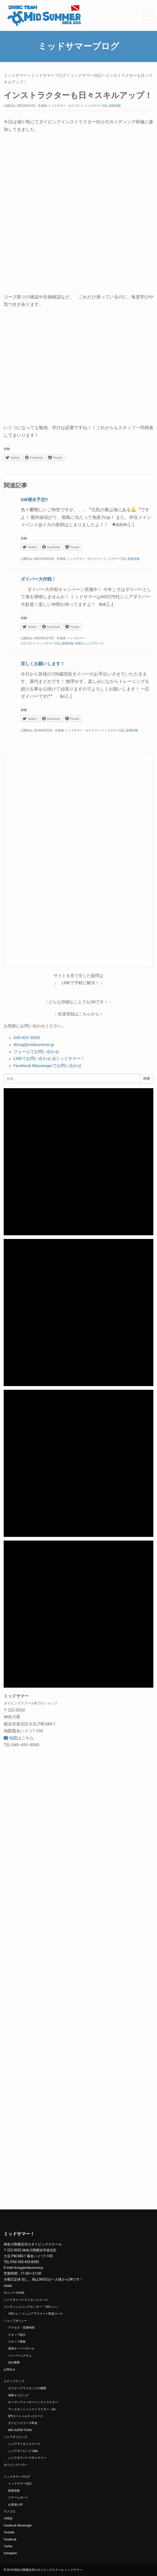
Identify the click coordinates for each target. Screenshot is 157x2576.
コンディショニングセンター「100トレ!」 (31, 2306)
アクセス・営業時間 (21, 2327)
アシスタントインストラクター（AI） (33, 2409)
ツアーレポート (18, 2497)
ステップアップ (14, 2381)
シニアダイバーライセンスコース (26, 2300)
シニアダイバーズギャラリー (27, 2458)
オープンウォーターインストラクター (33, 2402)
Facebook (10, 2539)
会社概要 (14, 2362)
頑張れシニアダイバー (89, 643)
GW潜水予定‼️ (34, 499)
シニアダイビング (15, 2437)
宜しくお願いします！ (43, 663)
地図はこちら (19, 1737)
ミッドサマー (15, 75)
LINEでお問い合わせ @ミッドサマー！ (49, 1058)
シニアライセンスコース (24, 2444)
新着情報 (115, 105)
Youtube (9, 2532)
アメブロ (9, 2511)
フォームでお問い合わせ (36, 1051)
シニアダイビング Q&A (23, 2451)
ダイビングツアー (15, 2465)
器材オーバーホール (21, 2348)
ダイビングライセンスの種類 (27, 2388)
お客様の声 (15, 2504)
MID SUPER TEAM (20, 2430)
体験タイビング (18, 2395)
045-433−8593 (26, 1037)
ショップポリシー (15, 2320)
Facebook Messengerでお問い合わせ (47, 1065)
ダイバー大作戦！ (38, 579)
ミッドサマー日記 (86, 75)
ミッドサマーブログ (48, 75)
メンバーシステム (20, 2355)
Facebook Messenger (18, 2525)
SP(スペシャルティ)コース (25, 2416)
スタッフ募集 (17, 2341)
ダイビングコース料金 (22, 2423)
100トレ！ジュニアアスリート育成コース (35, 2313)
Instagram (10, 2553)
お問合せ (9, 2369)
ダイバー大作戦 (14, 2293)
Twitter (8, 2546)
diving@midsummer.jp (33, 1044)
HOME (8, 2286)
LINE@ (8, 2518)
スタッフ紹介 (17, 2334)
